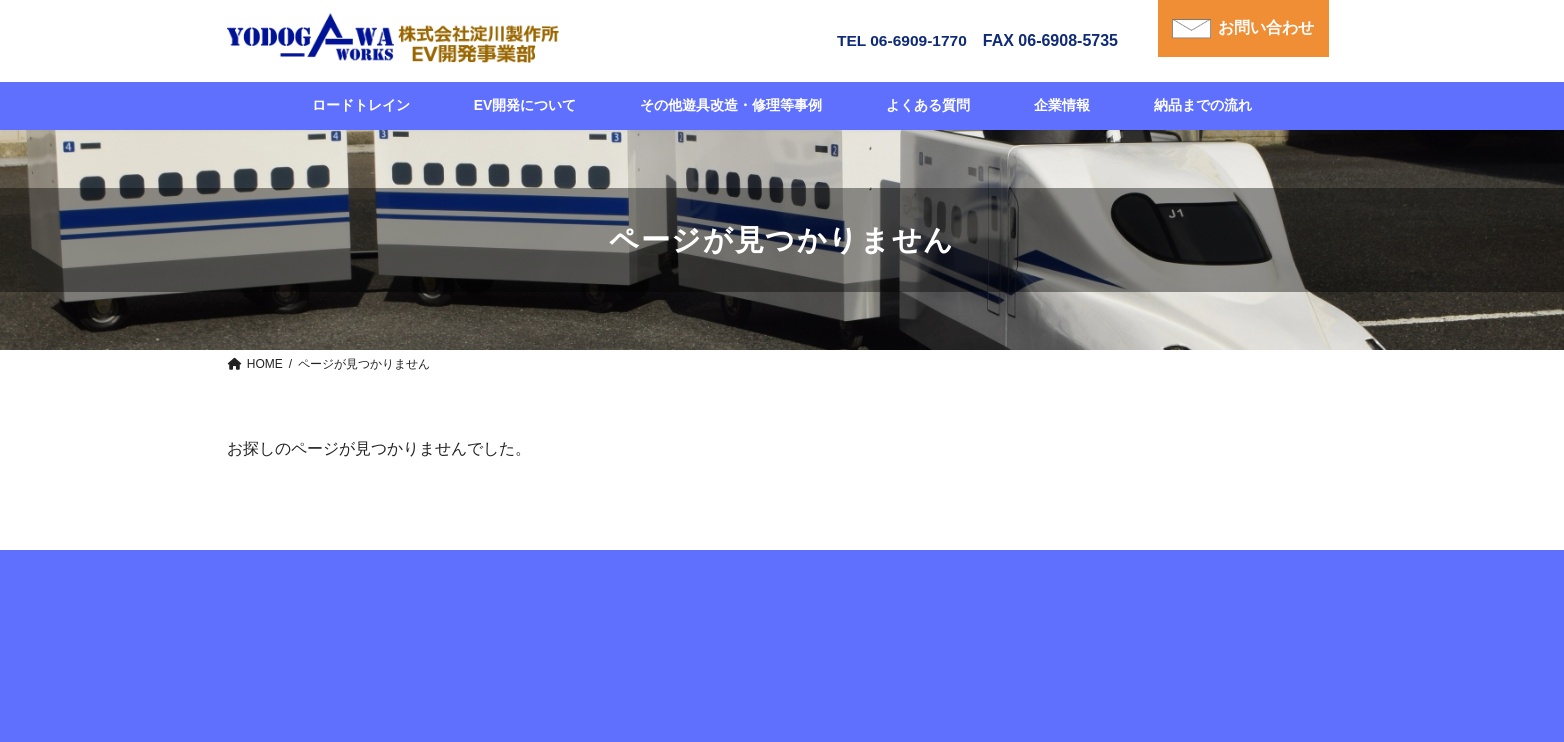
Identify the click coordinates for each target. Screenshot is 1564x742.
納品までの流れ (736, 584)
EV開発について (614, 584)
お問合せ (1030, 584)
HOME (396, 584)
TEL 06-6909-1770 (895, 40)
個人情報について (1138, 584)
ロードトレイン (492, 584)
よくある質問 (850, 584)
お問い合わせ (1265, 28)
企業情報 (946, 584)
